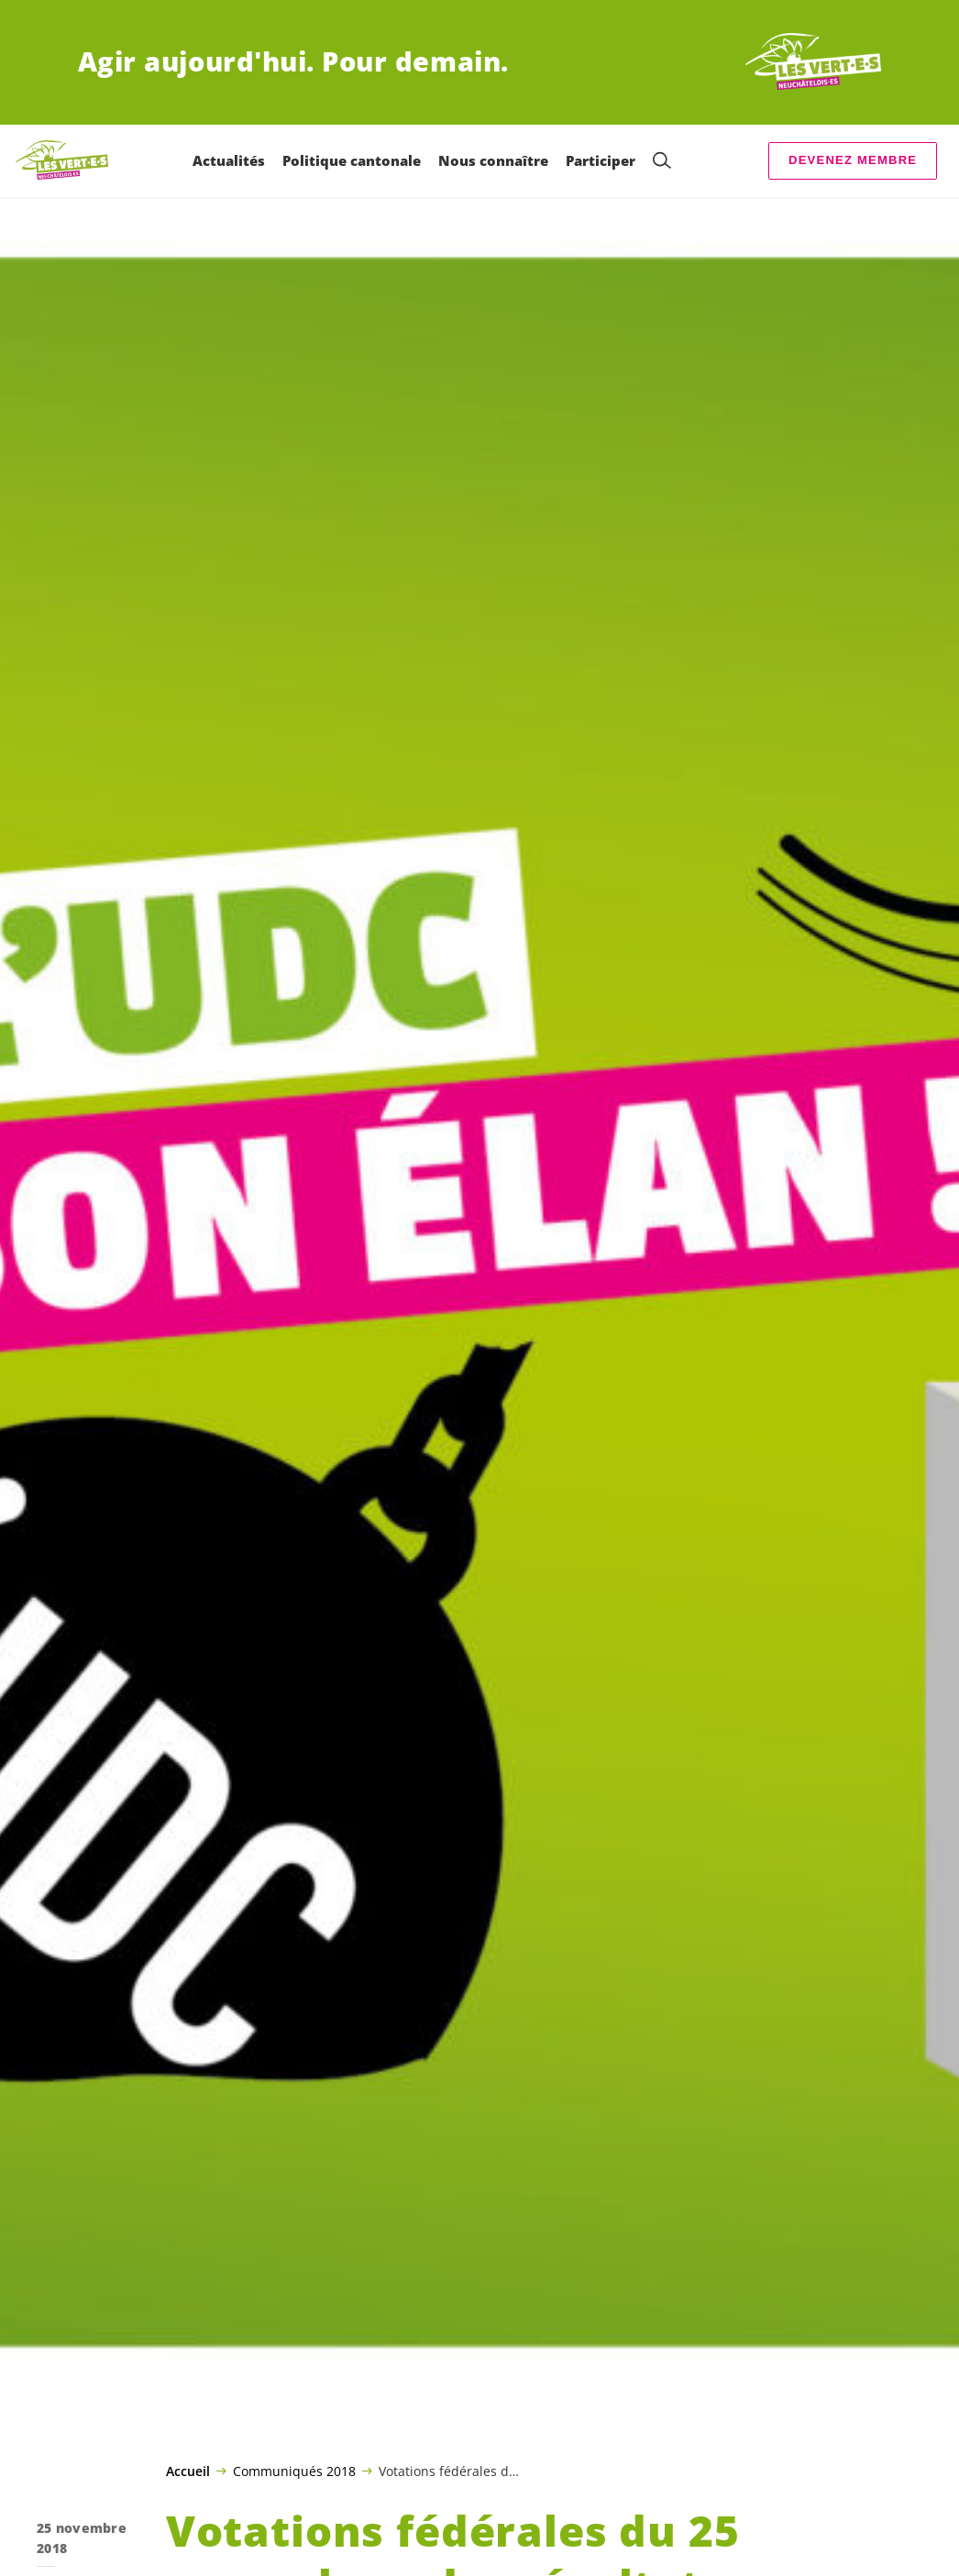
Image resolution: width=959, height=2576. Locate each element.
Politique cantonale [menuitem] (351, 160)
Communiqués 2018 (294, 2470)
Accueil (188, 2471)
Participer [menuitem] (600, 160)
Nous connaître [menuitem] (493, 160)
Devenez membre (852, 160)
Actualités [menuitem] (229, 160)
